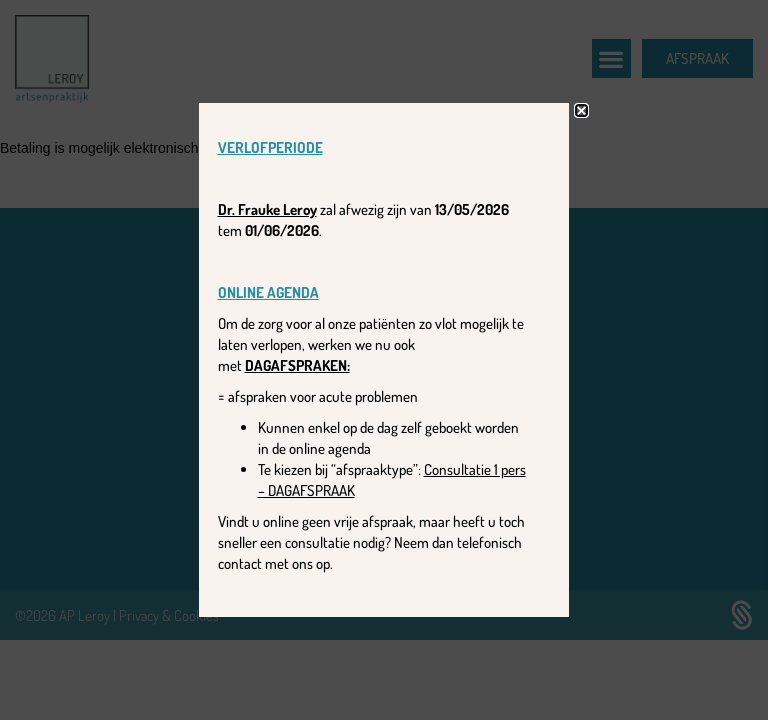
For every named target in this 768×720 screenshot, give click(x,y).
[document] (384, 360)
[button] (581, 110)
